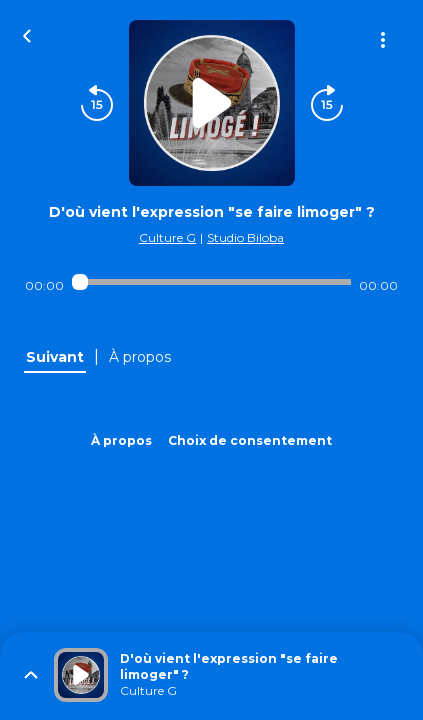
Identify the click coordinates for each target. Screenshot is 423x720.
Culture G (167, 237)
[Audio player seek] (211, 282)
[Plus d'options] (383, 40)
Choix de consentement (250, 440)
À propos (121, 440)
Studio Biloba (245, 237)
